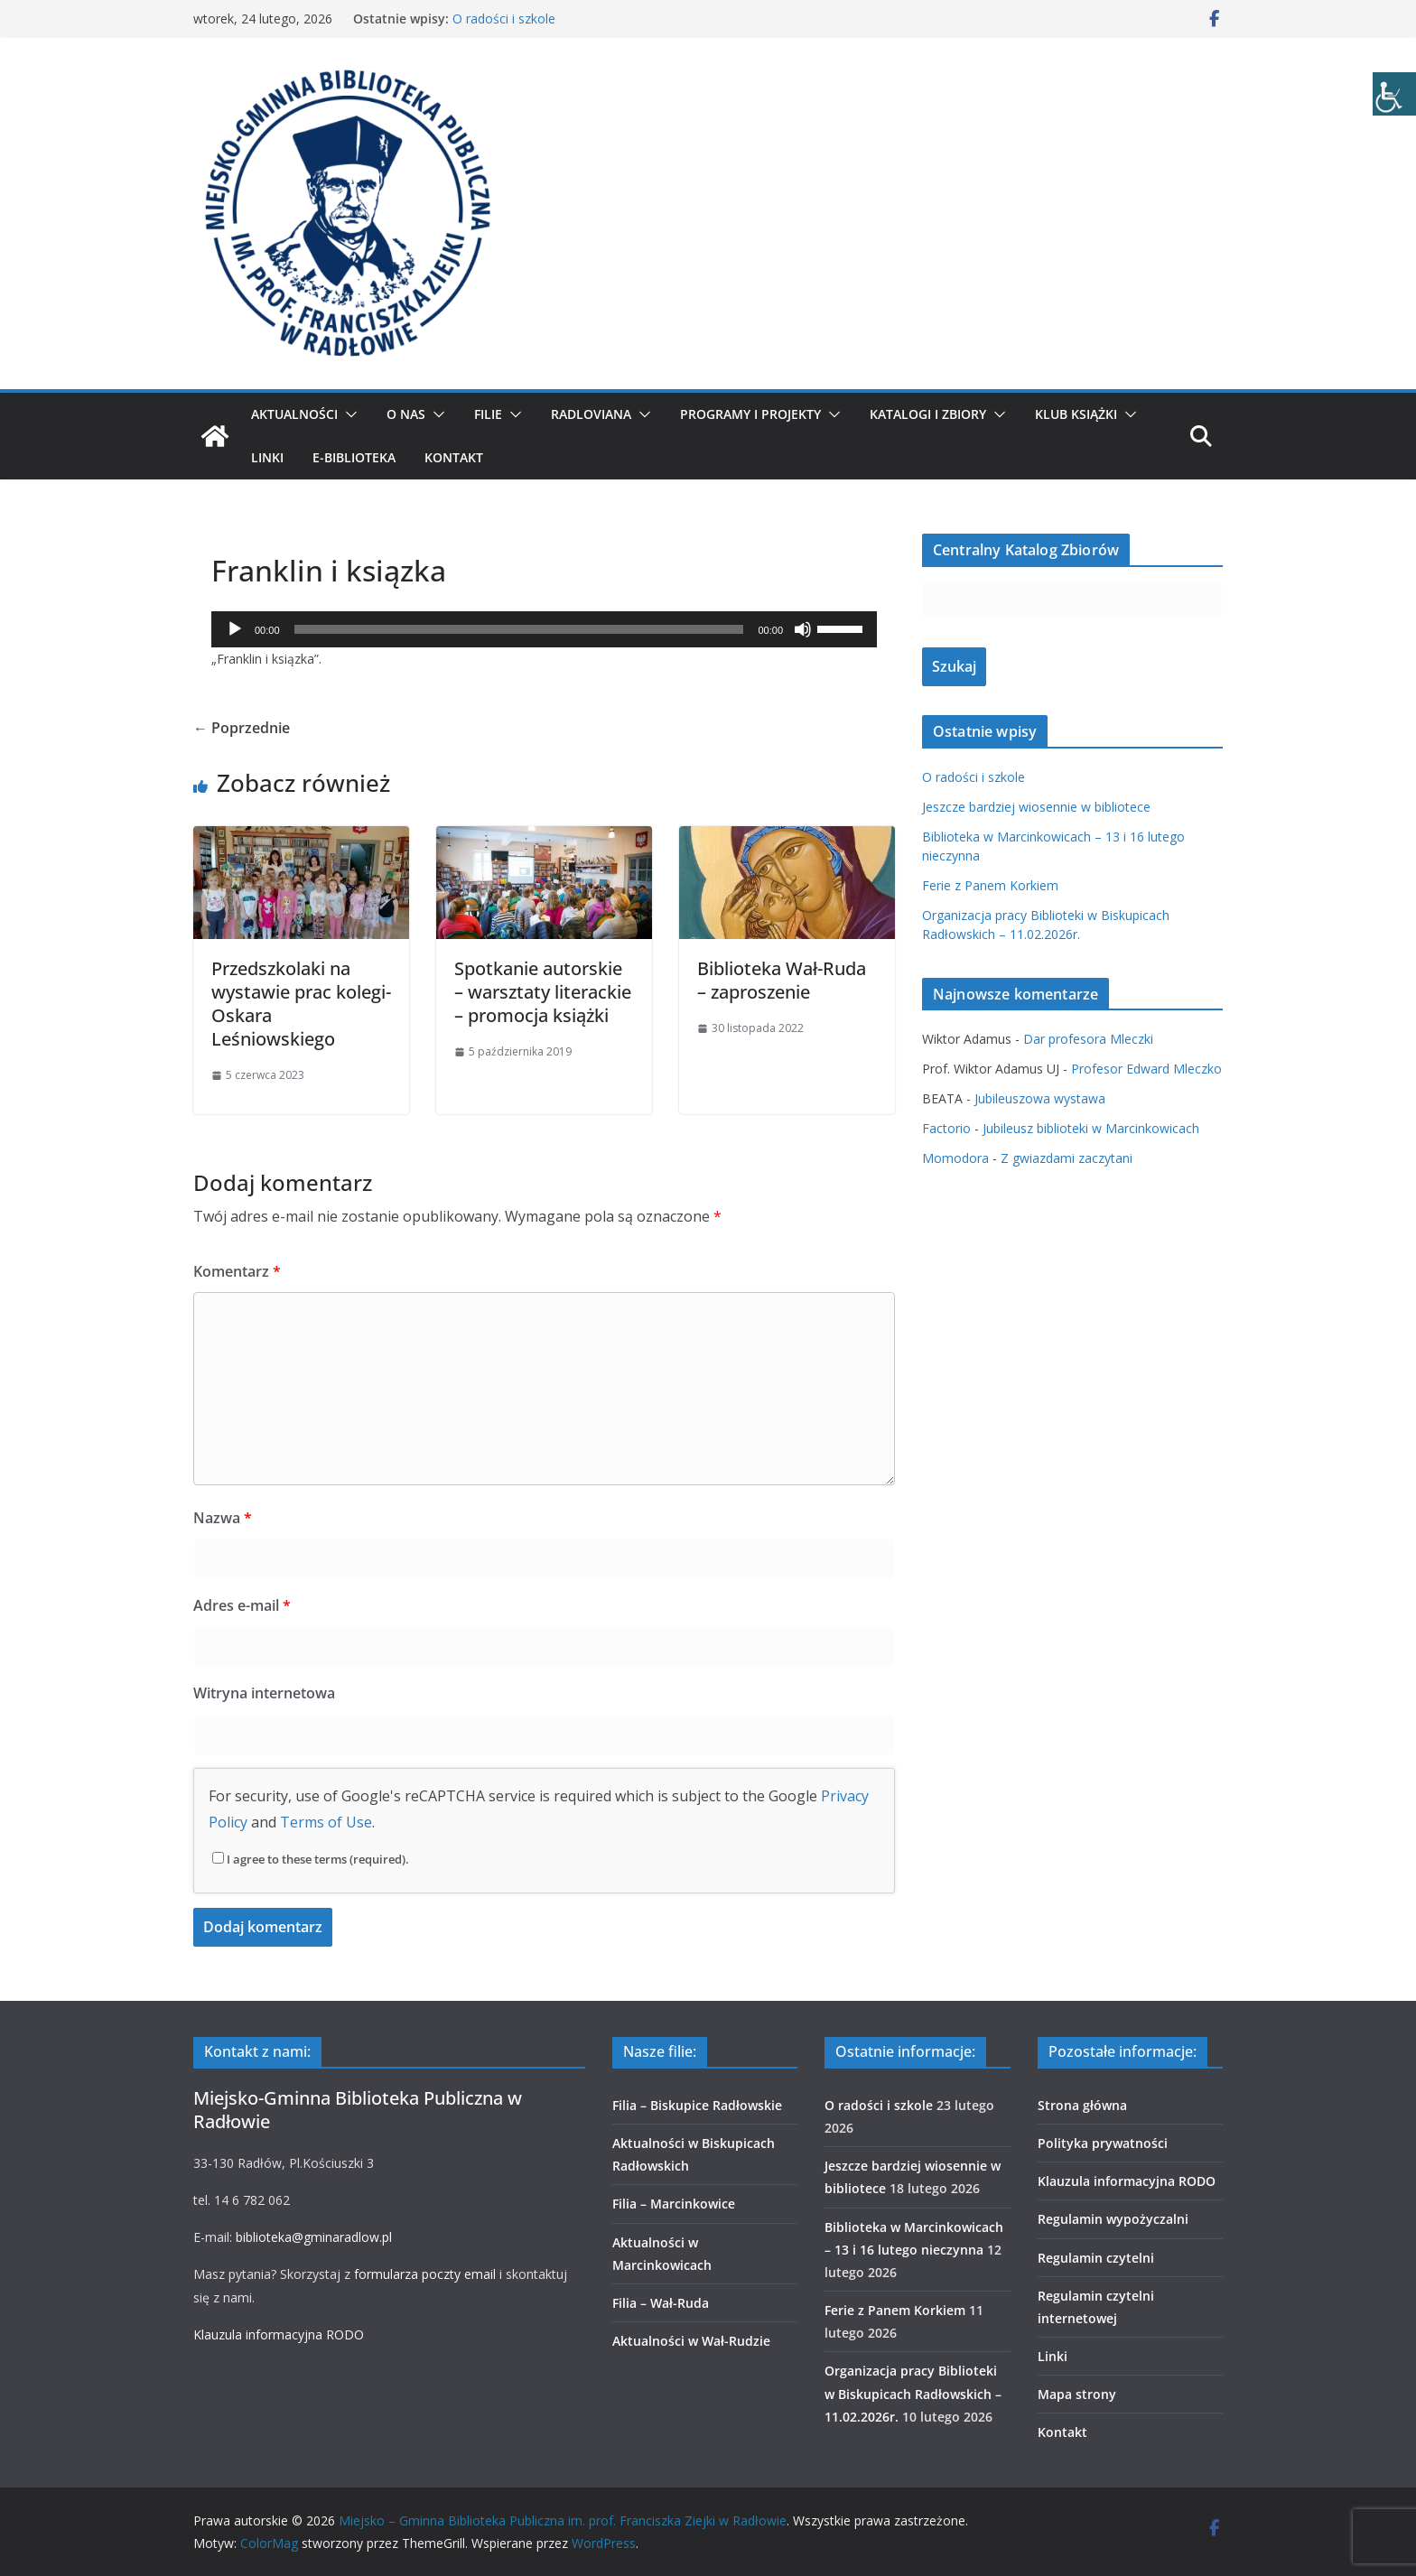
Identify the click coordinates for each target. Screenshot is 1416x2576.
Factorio (946, 1128)
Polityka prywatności (1103, 2143)
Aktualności (294, 414)
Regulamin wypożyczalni (1113, 2218)
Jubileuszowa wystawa (1039, 1098)
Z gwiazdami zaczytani (1066, 1158)
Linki (267, 457)
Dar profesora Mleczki (1088, 1038)
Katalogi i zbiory (928, 414)
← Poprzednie (241, 728)
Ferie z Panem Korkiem (990, 885)
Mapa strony (1077, 2394)
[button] (348, 414)
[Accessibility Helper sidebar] (1394, 94)
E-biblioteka (354, 457)
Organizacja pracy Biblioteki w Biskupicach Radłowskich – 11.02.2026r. (912, 2393)
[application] (544, 629)
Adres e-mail (242, 1605)
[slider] (519, 629)
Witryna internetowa (264, 1693)
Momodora (955, 1158)
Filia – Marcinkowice (673, 2203)
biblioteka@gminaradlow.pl (314, 2237)
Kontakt (453, 457)
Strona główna (1082, 2105)
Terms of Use (326, 1822)
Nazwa (222, 1518)
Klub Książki (1076, 414)
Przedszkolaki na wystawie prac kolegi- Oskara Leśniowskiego (301, 1003)
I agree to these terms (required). (310, 1859)
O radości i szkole (503, 18)
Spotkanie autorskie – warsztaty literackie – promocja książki (542, 992)
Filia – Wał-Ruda (660, 2302)
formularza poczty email (425, 2274)
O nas (406, 414)
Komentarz (237, 1271)
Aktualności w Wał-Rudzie (691, 2340)
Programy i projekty (750, 414)
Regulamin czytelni (1096, 2257)
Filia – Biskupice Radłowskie (697, 2105)
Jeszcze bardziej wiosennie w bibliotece (1036, 806)
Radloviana (591, 414)
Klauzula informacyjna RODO (278, 2334)
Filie (488, 414)
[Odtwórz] (235, 629)
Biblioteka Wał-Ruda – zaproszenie (781, 980)
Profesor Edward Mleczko (1146, 1068)
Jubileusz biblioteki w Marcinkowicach (1091, 1128)
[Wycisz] (803, 629)
